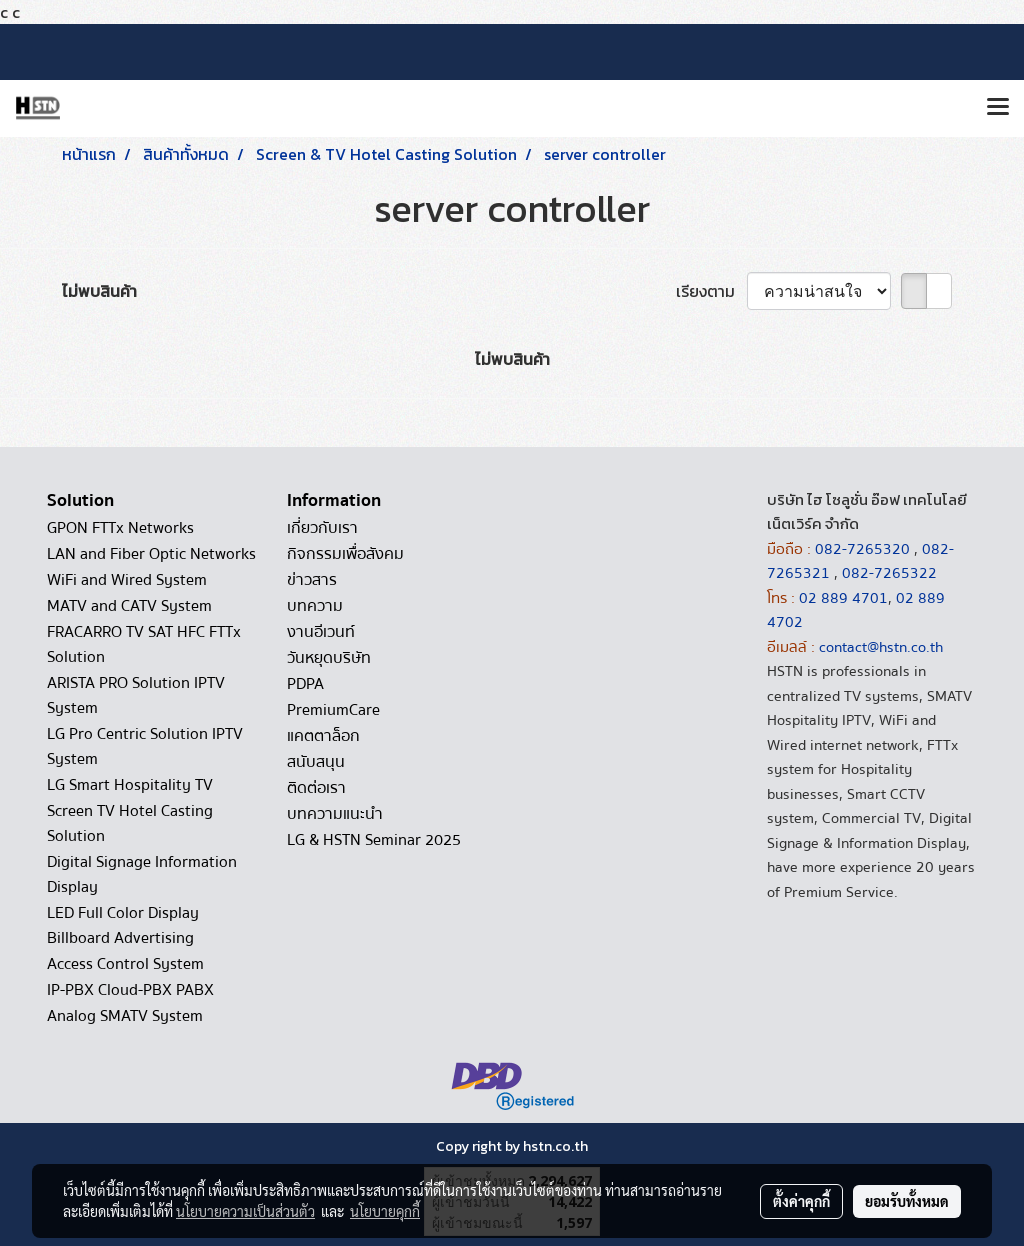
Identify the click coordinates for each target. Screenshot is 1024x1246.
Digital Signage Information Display (142, 874)
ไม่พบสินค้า (99, 291)
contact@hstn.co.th (881, 647)
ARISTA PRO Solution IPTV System (136, 695)
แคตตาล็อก (323, 736)
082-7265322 (889, 573)
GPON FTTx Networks (120, 528)
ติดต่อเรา (316, 788)
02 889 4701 (843, 598)
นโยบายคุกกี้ (385, 1211)
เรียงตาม (711, 291)
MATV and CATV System (129, 606)
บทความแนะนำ (335, 814)
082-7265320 (864, 549)
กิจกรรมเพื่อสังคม (345, 554)
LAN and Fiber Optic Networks (151, 554)
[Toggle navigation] (998, 108)
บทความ (315, 606)
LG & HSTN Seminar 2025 (374, 840)
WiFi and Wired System (127, 580)
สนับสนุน (316, 762)
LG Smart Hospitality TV (130, 785)
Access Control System (125, 964)
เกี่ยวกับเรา (322, 528)
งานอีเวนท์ (321, 632)
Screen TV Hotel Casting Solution (130, 823)
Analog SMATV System (125, 1016)
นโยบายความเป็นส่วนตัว (245, 1211)
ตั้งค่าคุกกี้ (801, 1201)
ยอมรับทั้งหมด (907, 1201)
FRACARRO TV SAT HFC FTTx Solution (144, 644)
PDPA (305, 684)
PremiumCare (333, 710)
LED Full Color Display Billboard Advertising (123, 925)
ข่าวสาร (312, 580)
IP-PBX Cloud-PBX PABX (130, 990)
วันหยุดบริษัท (329, 658)
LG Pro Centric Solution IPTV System (145, 746)
